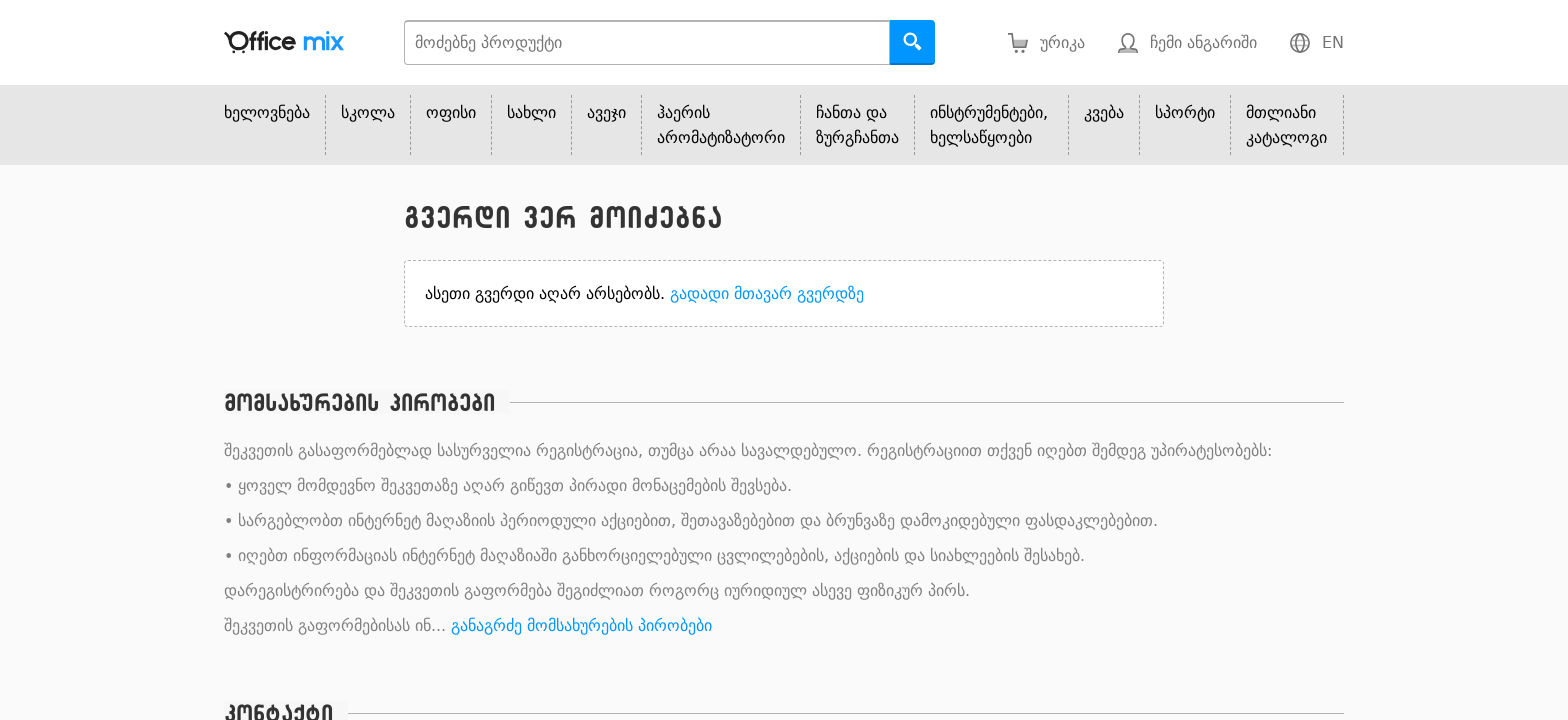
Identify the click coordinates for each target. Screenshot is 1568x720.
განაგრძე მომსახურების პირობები (581, 625)
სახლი (531, 112)
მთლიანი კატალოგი (1286, 125)
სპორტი (1185, 112)
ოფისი (451, 112)
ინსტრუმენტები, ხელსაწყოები (989, 125)
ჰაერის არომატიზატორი (721, 125)
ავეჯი (606, 112)
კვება (1104, 112)
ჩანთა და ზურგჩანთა (857, 125)
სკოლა (368, 112)
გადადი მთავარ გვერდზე (767, 293)
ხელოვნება (267, 112)
